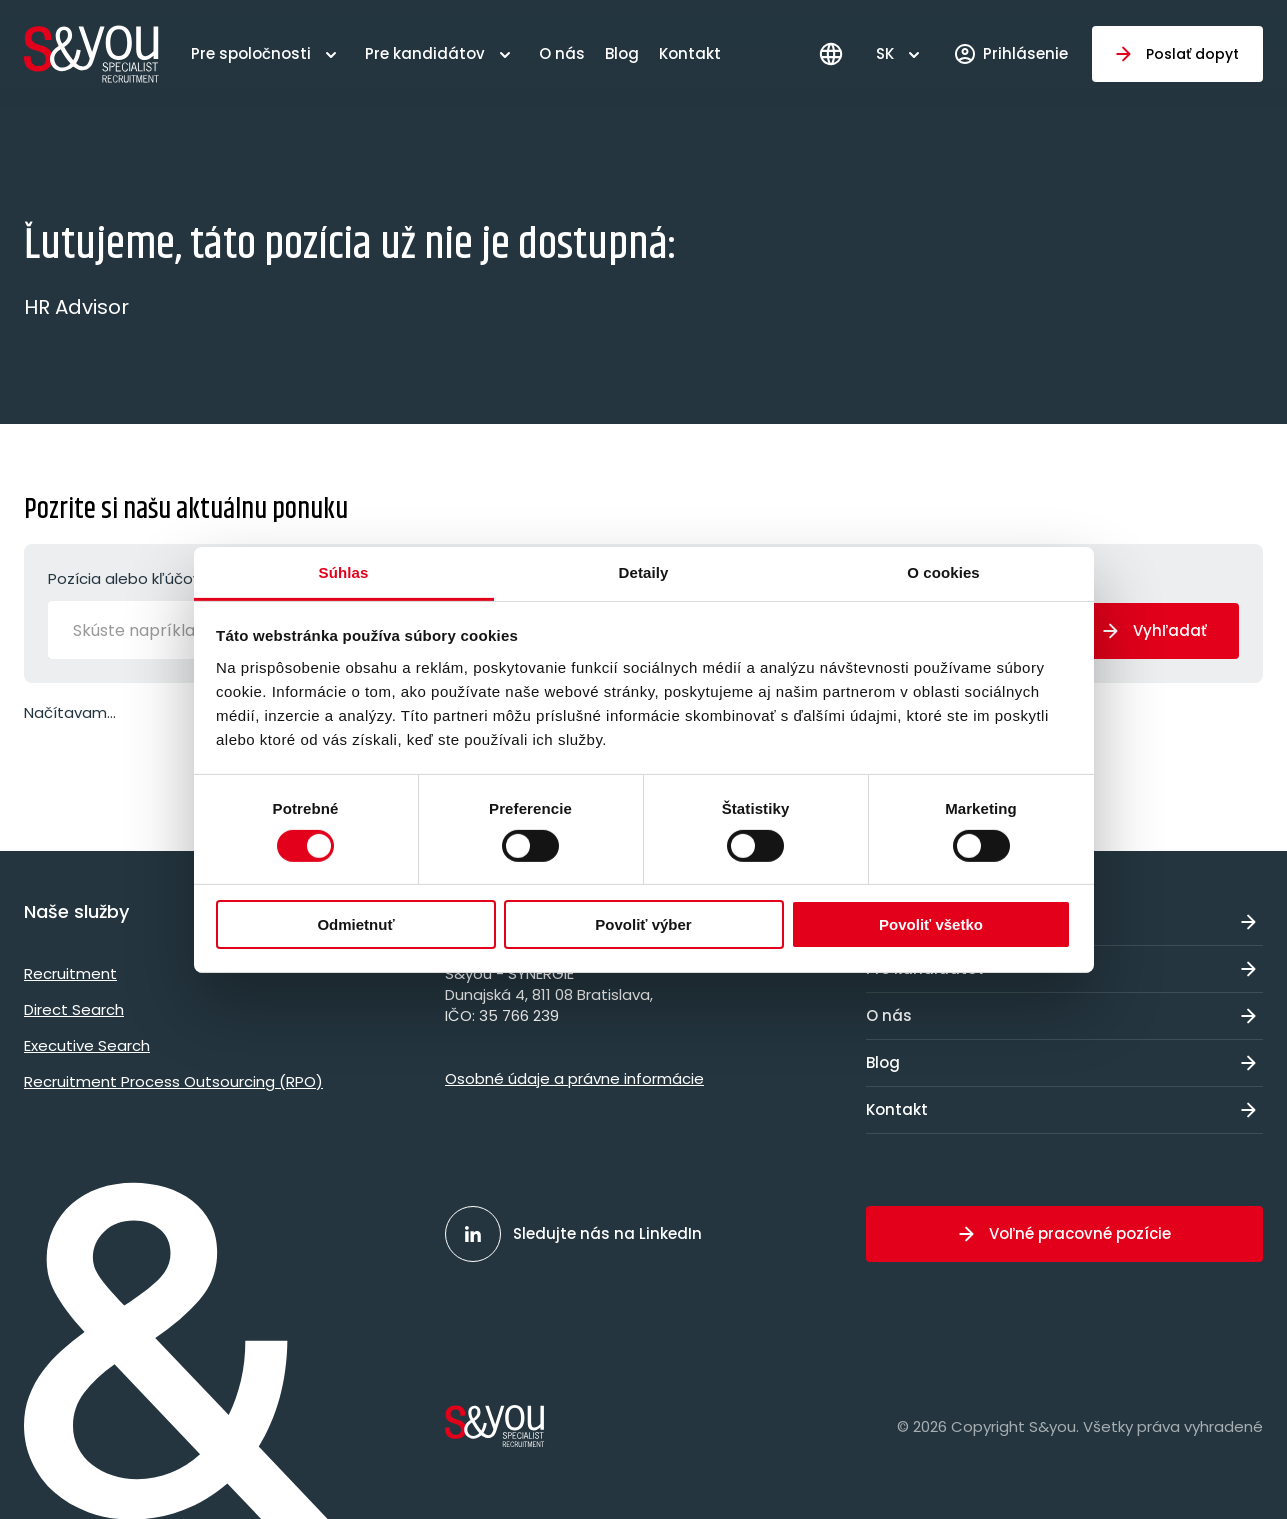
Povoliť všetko (931, 924)
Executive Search (87, 1045)
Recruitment (70, 973)
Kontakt (690, 53)
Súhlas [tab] (344, 571)
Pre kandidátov (425, 53)
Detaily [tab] (644, 571)
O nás (562, 53)
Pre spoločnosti (251, 53)
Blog (622, 53)
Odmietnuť (355, 924)
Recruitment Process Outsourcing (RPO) (173, 1081)
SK (885, 53)
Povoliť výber (643, 924)
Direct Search (74, 1009)
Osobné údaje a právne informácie (574, 1078)
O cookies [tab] (943, 571)
